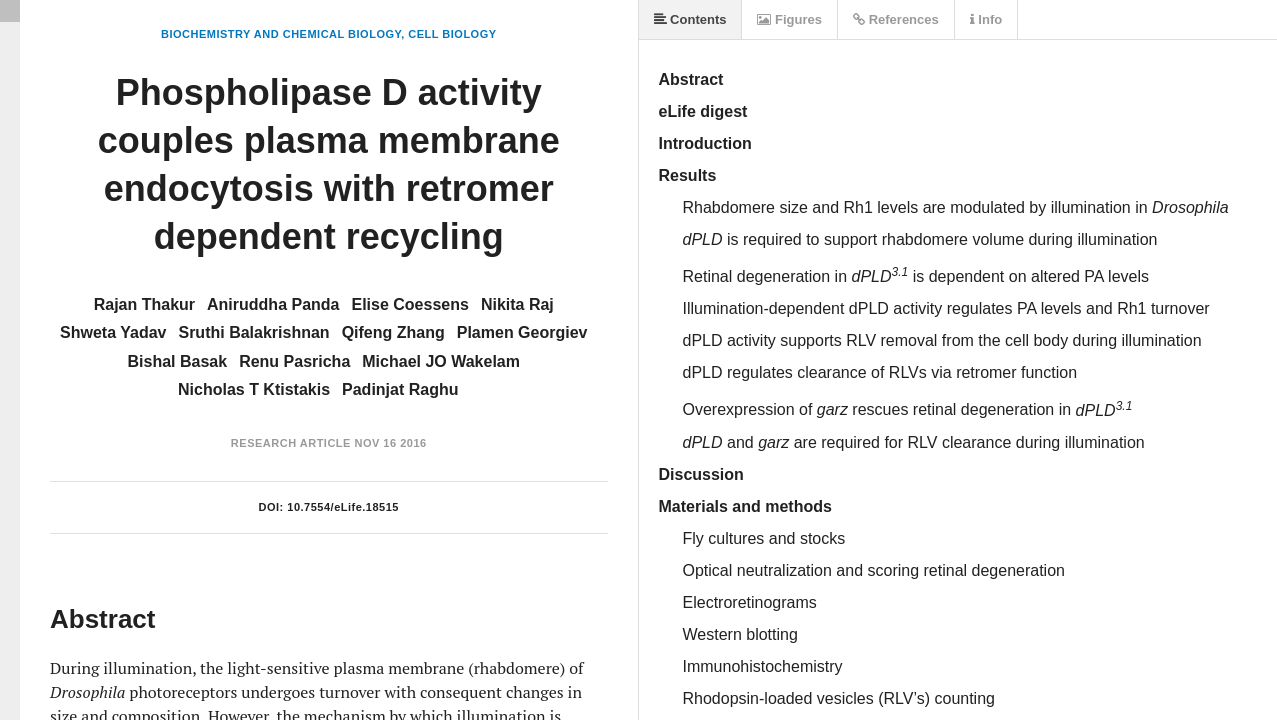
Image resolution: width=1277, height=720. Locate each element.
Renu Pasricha (294, 361)
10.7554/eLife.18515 (343, 507)
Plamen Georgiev (522, 332)
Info (986, 19)
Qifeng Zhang (393, 332)
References (896, 19)
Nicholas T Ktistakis (254, 389)
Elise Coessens (409, 304)
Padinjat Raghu (400, 389)
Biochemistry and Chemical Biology (281, 34)
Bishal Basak (178, 361)
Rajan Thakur (144, 304)
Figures (789, 19)
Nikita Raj (517, 304)
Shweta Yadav (113, 332)
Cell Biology (452, 34)
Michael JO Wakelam (441, 361)
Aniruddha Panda (273, 304)
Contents (690, 19)
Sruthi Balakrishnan (253, 332)
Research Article (291, 443)
